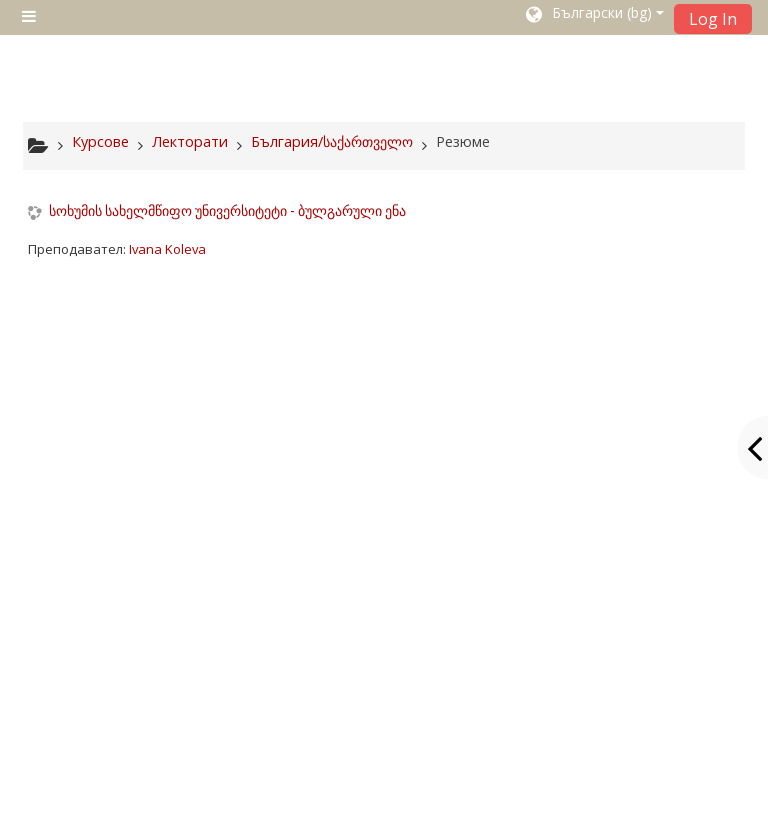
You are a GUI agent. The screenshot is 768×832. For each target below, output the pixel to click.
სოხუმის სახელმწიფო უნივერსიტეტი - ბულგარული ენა (227, 211)
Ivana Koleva (167, 249)
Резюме (463, 141)
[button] (593, 17)
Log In (713, 19)
